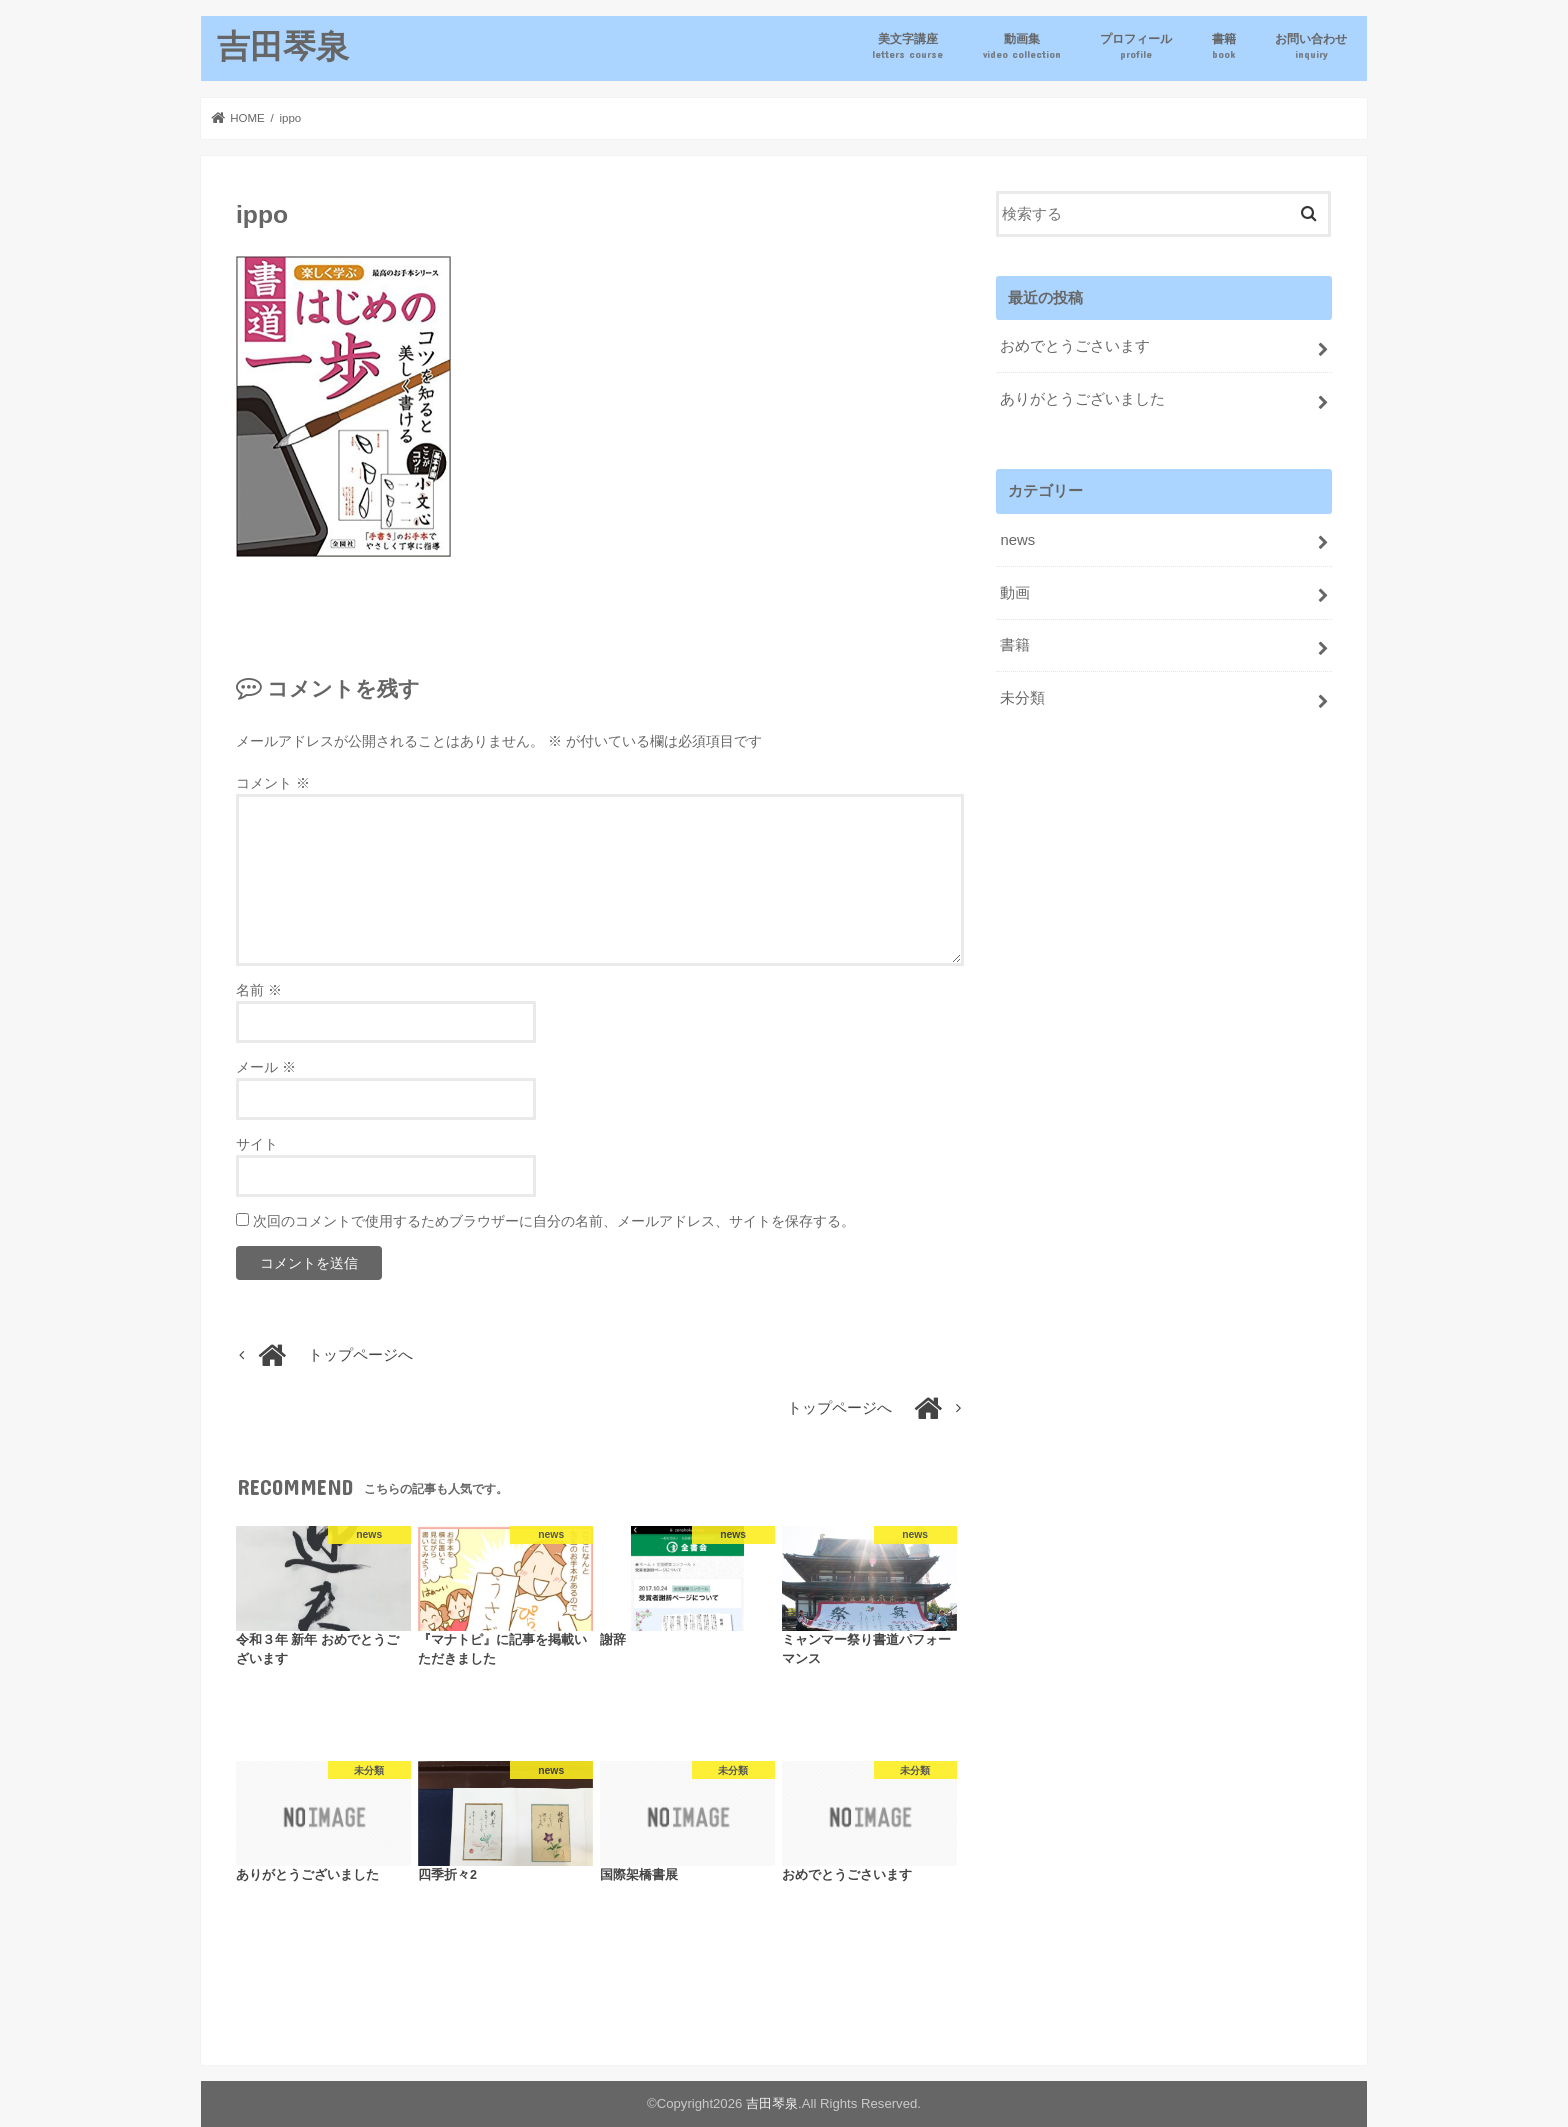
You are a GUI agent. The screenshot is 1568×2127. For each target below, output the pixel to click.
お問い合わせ (1311, 46)
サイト (257, 1144)
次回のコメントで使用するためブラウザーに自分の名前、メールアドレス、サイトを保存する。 (554, 1221)
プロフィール (1136, 46)
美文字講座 (907, 46)
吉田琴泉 (283, 45)
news (1017, 540)
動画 (1015, 593)
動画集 (1022, 46)
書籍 (1224, 46)
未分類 (1022, 698)
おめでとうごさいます (1075, 346)
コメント (273, 783)
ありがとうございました (1082, 399)
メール (266, 1067)
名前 (259, 990)
